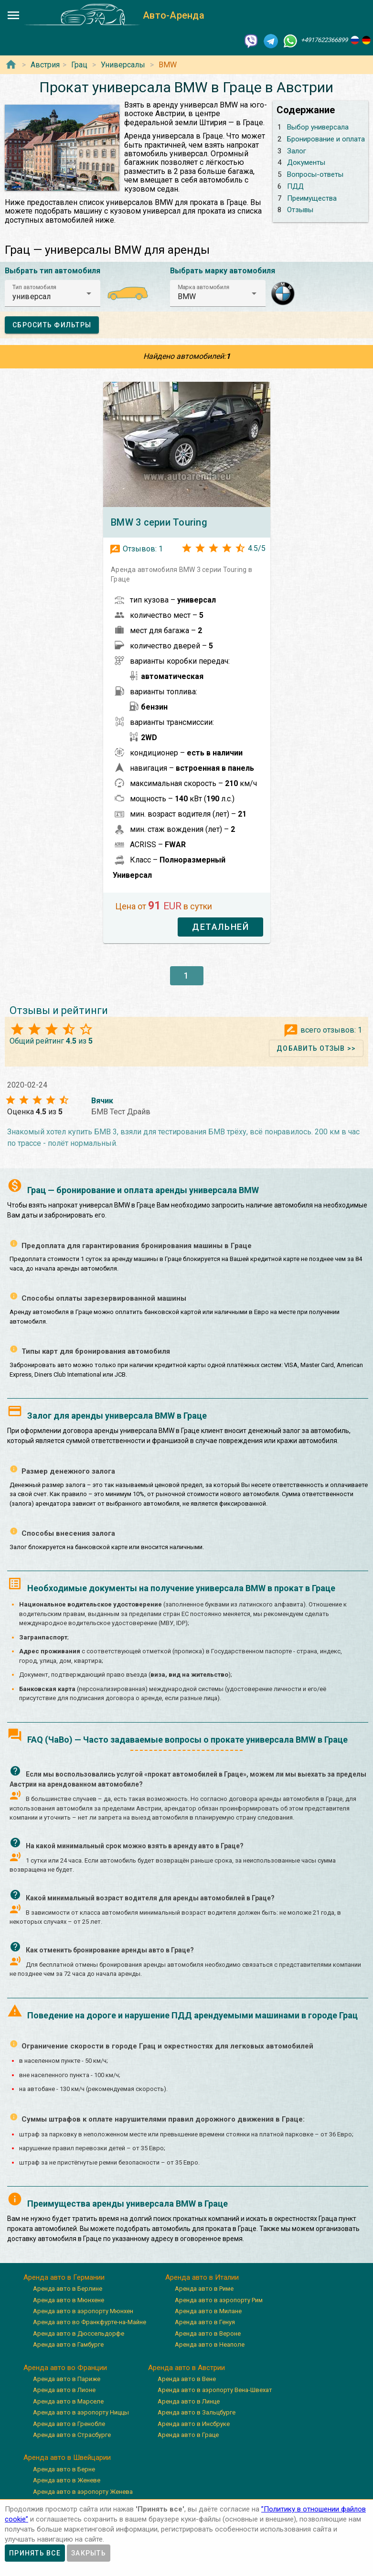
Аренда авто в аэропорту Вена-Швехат (215, 2389)
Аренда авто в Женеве (66, 2480)
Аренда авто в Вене (187, 2378)
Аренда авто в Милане (208, 2311)
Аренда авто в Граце (188, 2434)
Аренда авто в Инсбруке (194, 2423)
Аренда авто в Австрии (186, 2367)
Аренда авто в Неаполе (210, 2344)
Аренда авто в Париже (66, 2378)
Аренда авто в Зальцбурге (196, 2412)
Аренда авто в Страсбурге (72, 2434)
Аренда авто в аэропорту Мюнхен (83, 2311)
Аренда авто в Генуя (205, 2322)
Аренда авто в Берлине (67, 2288)
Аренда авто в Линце (189, 2401)
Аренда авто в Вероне (208, 2333)
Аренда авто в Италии (202, 2277)
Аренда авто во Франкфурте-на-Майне (89, 2322)
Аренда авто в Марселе (68, 2401)
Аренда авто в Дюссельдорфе (78, 2333)
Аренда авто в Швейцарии (67, 2457)
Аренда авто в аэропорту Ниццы (81, 2412)
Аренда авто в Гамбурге (68, 2344)
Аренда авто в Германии (64, 2277)
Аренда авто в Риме (204, 2288)
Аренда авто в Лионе (64, 2389)
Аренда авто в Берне (64, 2469)
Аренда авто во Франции (65, 2367)
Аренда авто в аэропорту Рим (219, 2300)
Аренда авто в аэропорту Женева (83, 2491)
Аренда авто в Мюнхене (68, 2300)
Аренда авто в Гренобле (69, 2423)
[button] (52, 293)
